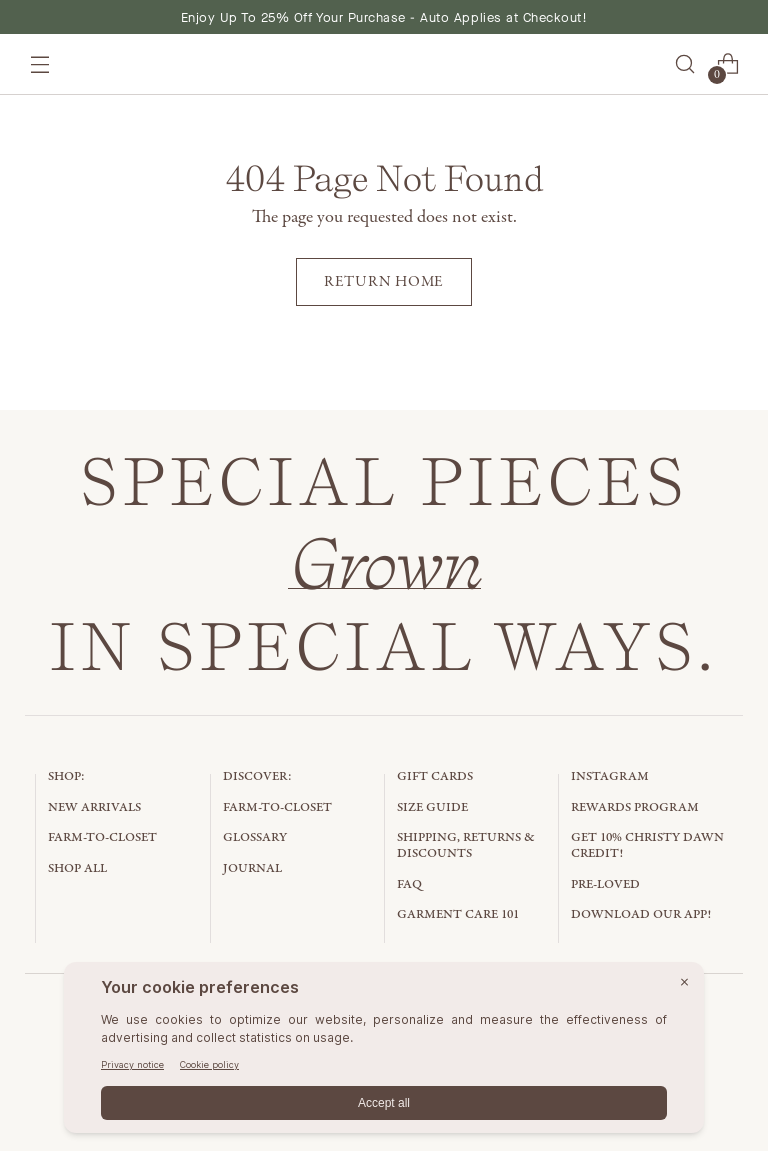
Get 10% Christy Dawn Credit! (647, 845)
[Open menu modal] (40, 64)
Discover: (257, 776)
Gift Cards (435, 776)
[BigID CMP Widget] (384, 1052)
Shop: (66, 776)
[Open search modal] (684, 64)
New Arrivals (94, 807)
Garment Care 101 (458, 914)
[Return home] (384, 282)
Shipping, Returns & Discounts (466, 845)
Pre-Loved (605, 884)
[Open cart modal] (727, 64)
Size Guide (432, 807)
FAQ (409, 884)
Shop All (77, 868)
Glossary (255, 837)
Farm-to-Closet (102, 837)
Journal (252, 868)
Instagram (610, 776)
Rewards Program (635, 807)
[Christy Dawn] (384, 64)
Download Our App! (641, 914)
